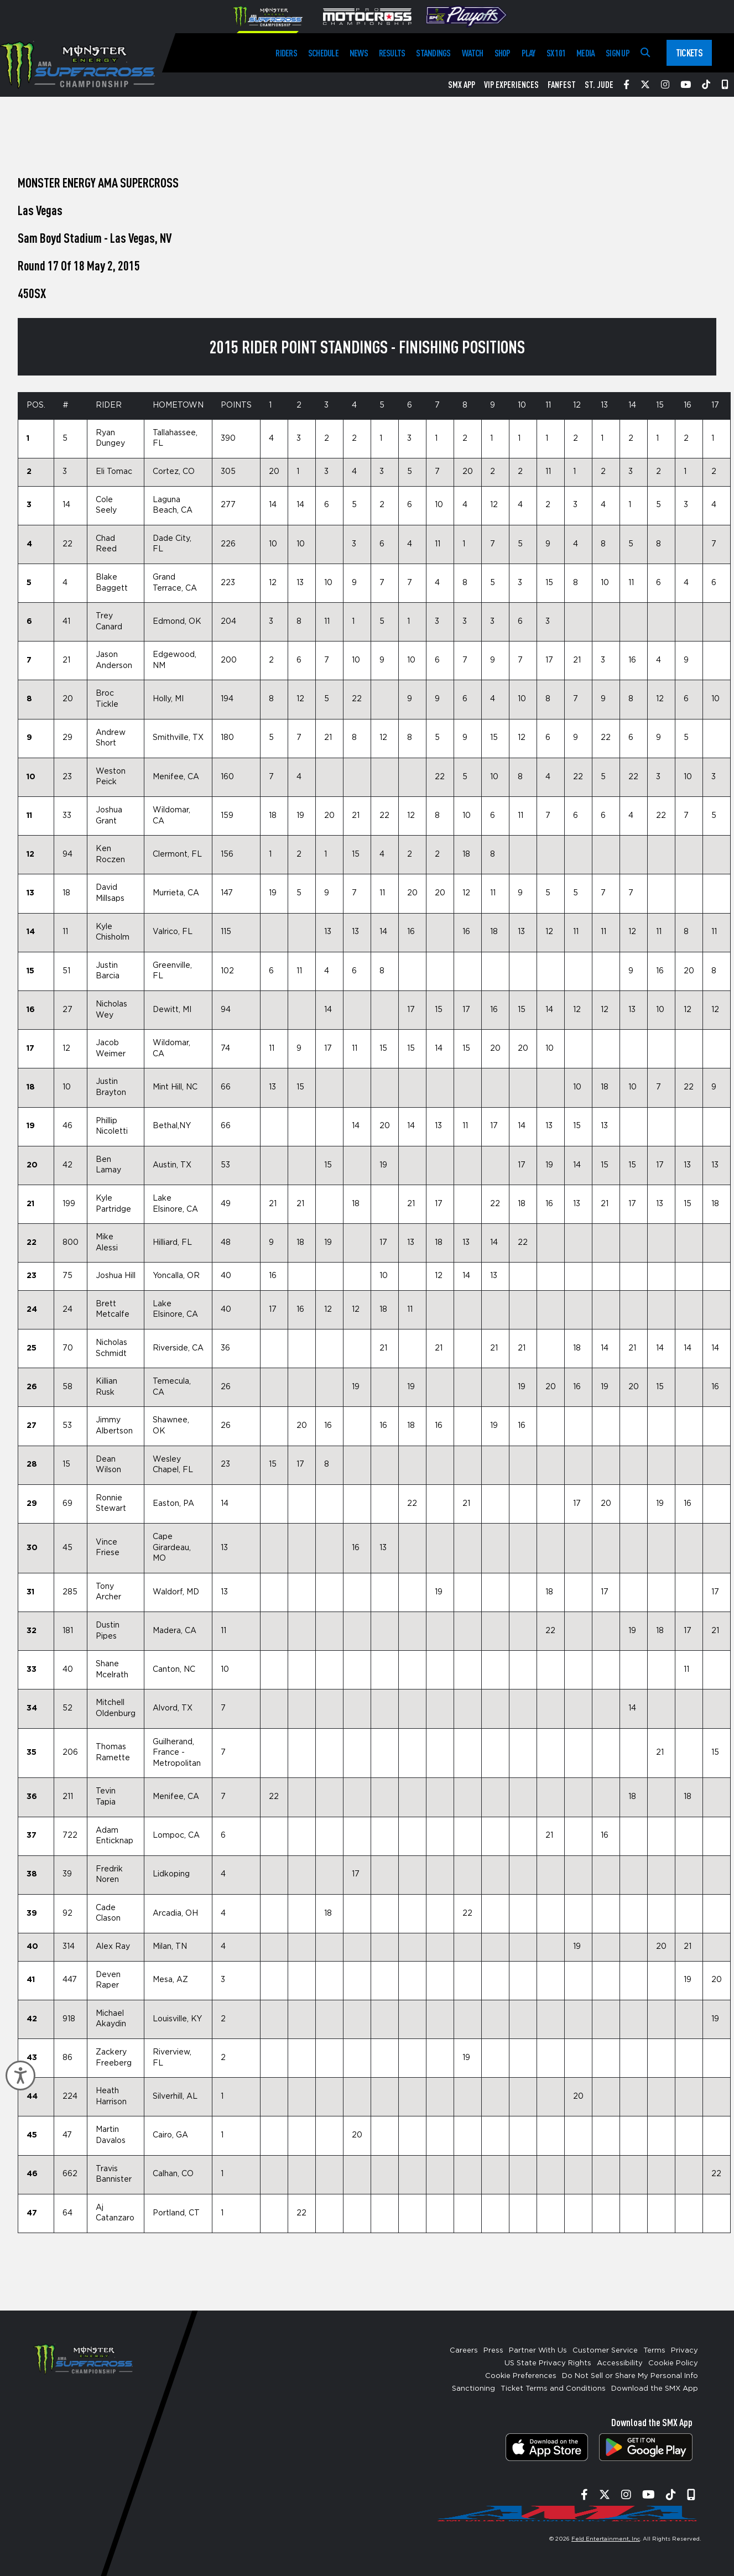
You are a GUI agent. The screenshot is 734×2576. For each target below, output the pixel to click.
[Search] (645, 52)
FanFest (562, 85)
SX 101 (555, 53)
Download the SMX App (654, 2388)
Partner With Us (538, 2350)
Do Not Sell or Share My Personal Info (630, 2376)
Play (528, 53)
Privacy (684, 2350)
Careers (464, 2350)
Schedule (323, 53)
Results (392, 53)
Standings (433, 53)
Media (585, 53)
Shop (502, 53)
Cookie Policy (673, 2363)
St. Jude (599, 85)
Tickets (689, 52)
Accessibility (620, 2363)
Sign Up (617, 53)
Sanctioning (473, 2388)
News (359, 53)
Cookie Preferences (520, 2376)
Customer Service (605, 2350)
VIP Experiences (511, 85)
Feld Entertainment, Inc (605, 2539)
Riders (285, 53)
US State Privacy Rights (547, 2363)
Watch (472, 53)
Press (493, 2350)
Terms (654, 2350)
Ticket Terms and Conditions (553, 2388)
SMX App (461, 85)
